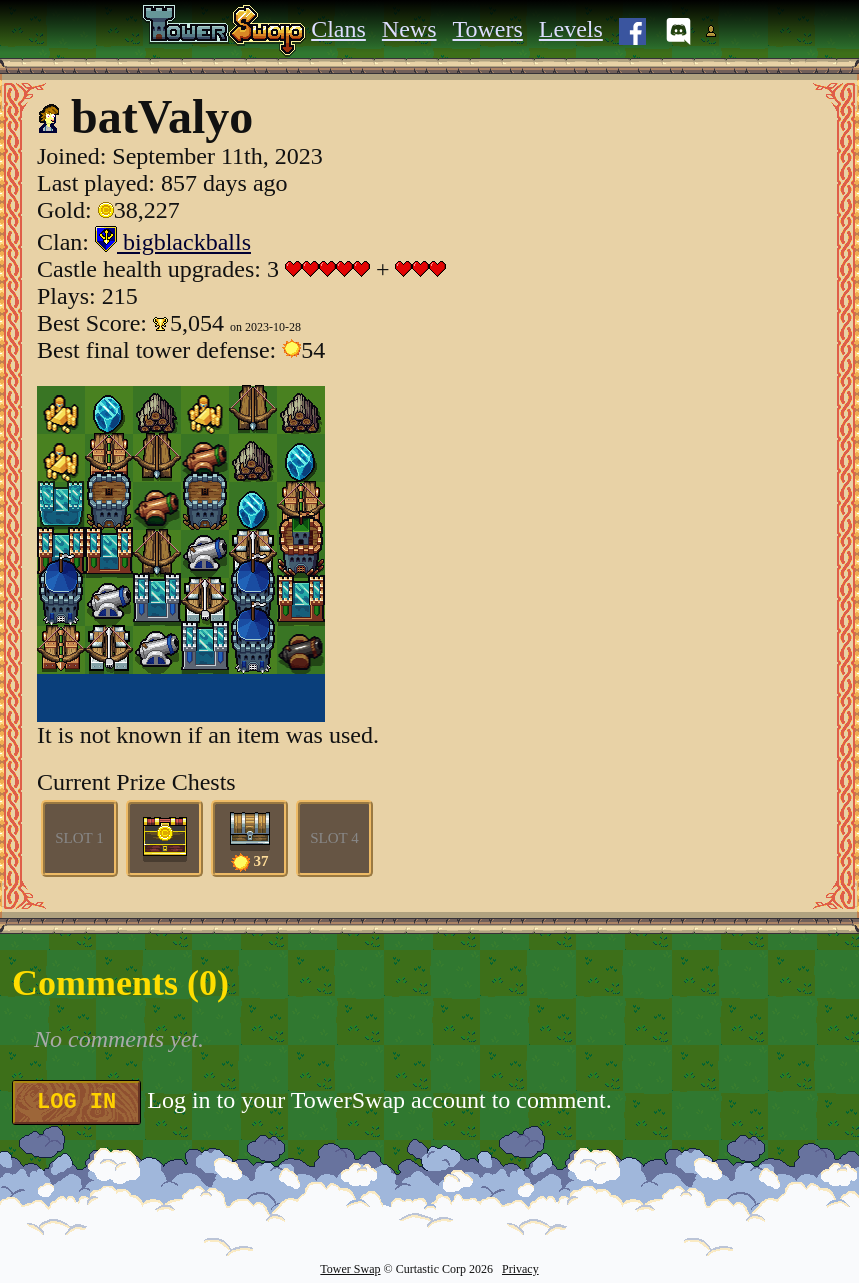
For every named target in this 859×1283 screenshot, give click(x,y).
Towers (488, 29)
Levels (571, 29)
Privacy (520, 1269)
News (409, 29)
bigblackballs (173, 242)
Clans (338, 29)
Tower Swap (350, 1269)
